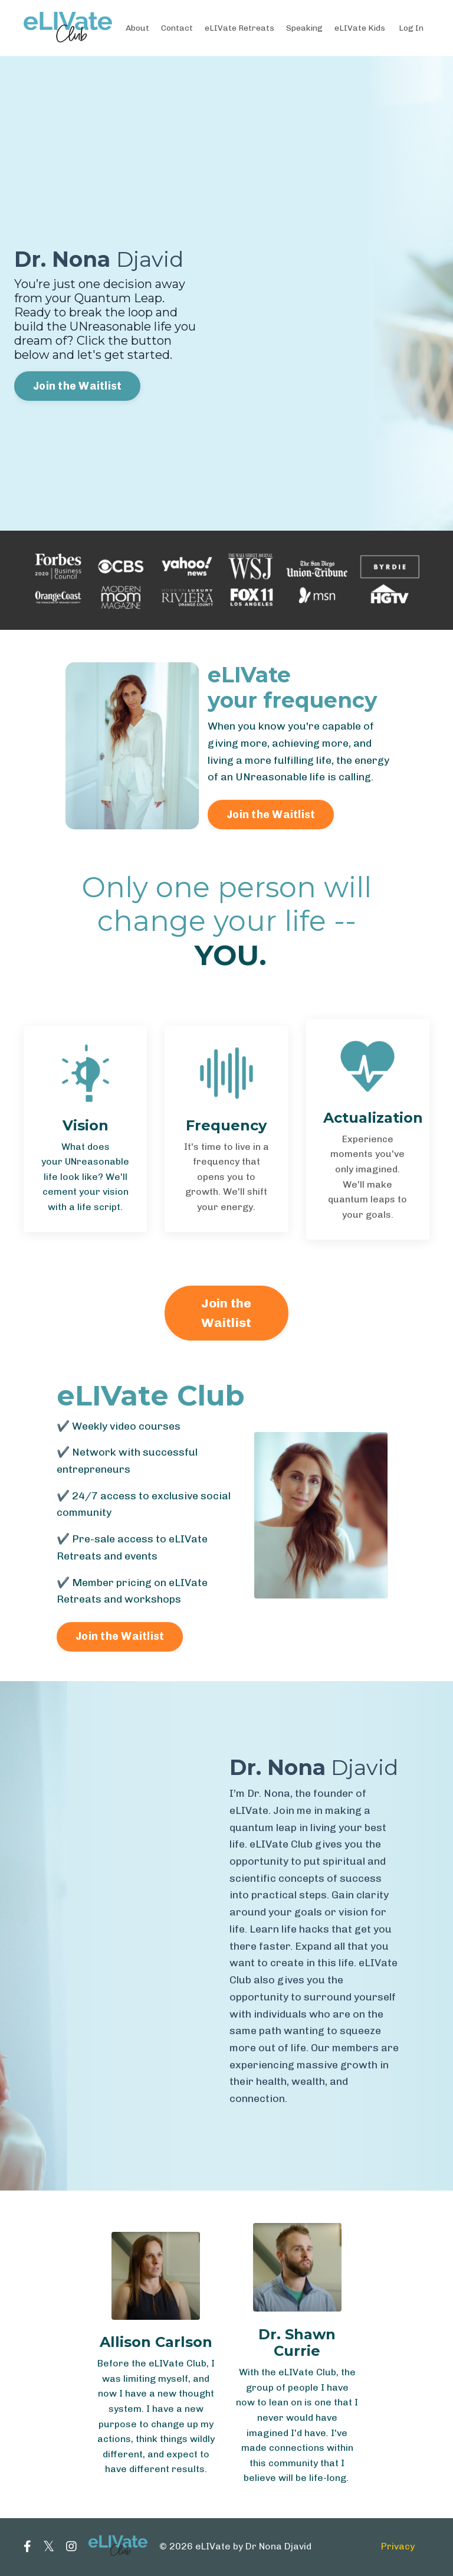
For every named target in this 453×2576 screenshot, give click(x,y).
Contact (177, 27)
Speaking (305, 27)
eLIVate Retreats (240, 27)
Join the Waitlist (77, 386)
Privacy (398, 2548)
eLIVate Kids (360, 27)
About (137, 27)
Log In (411, 27)
